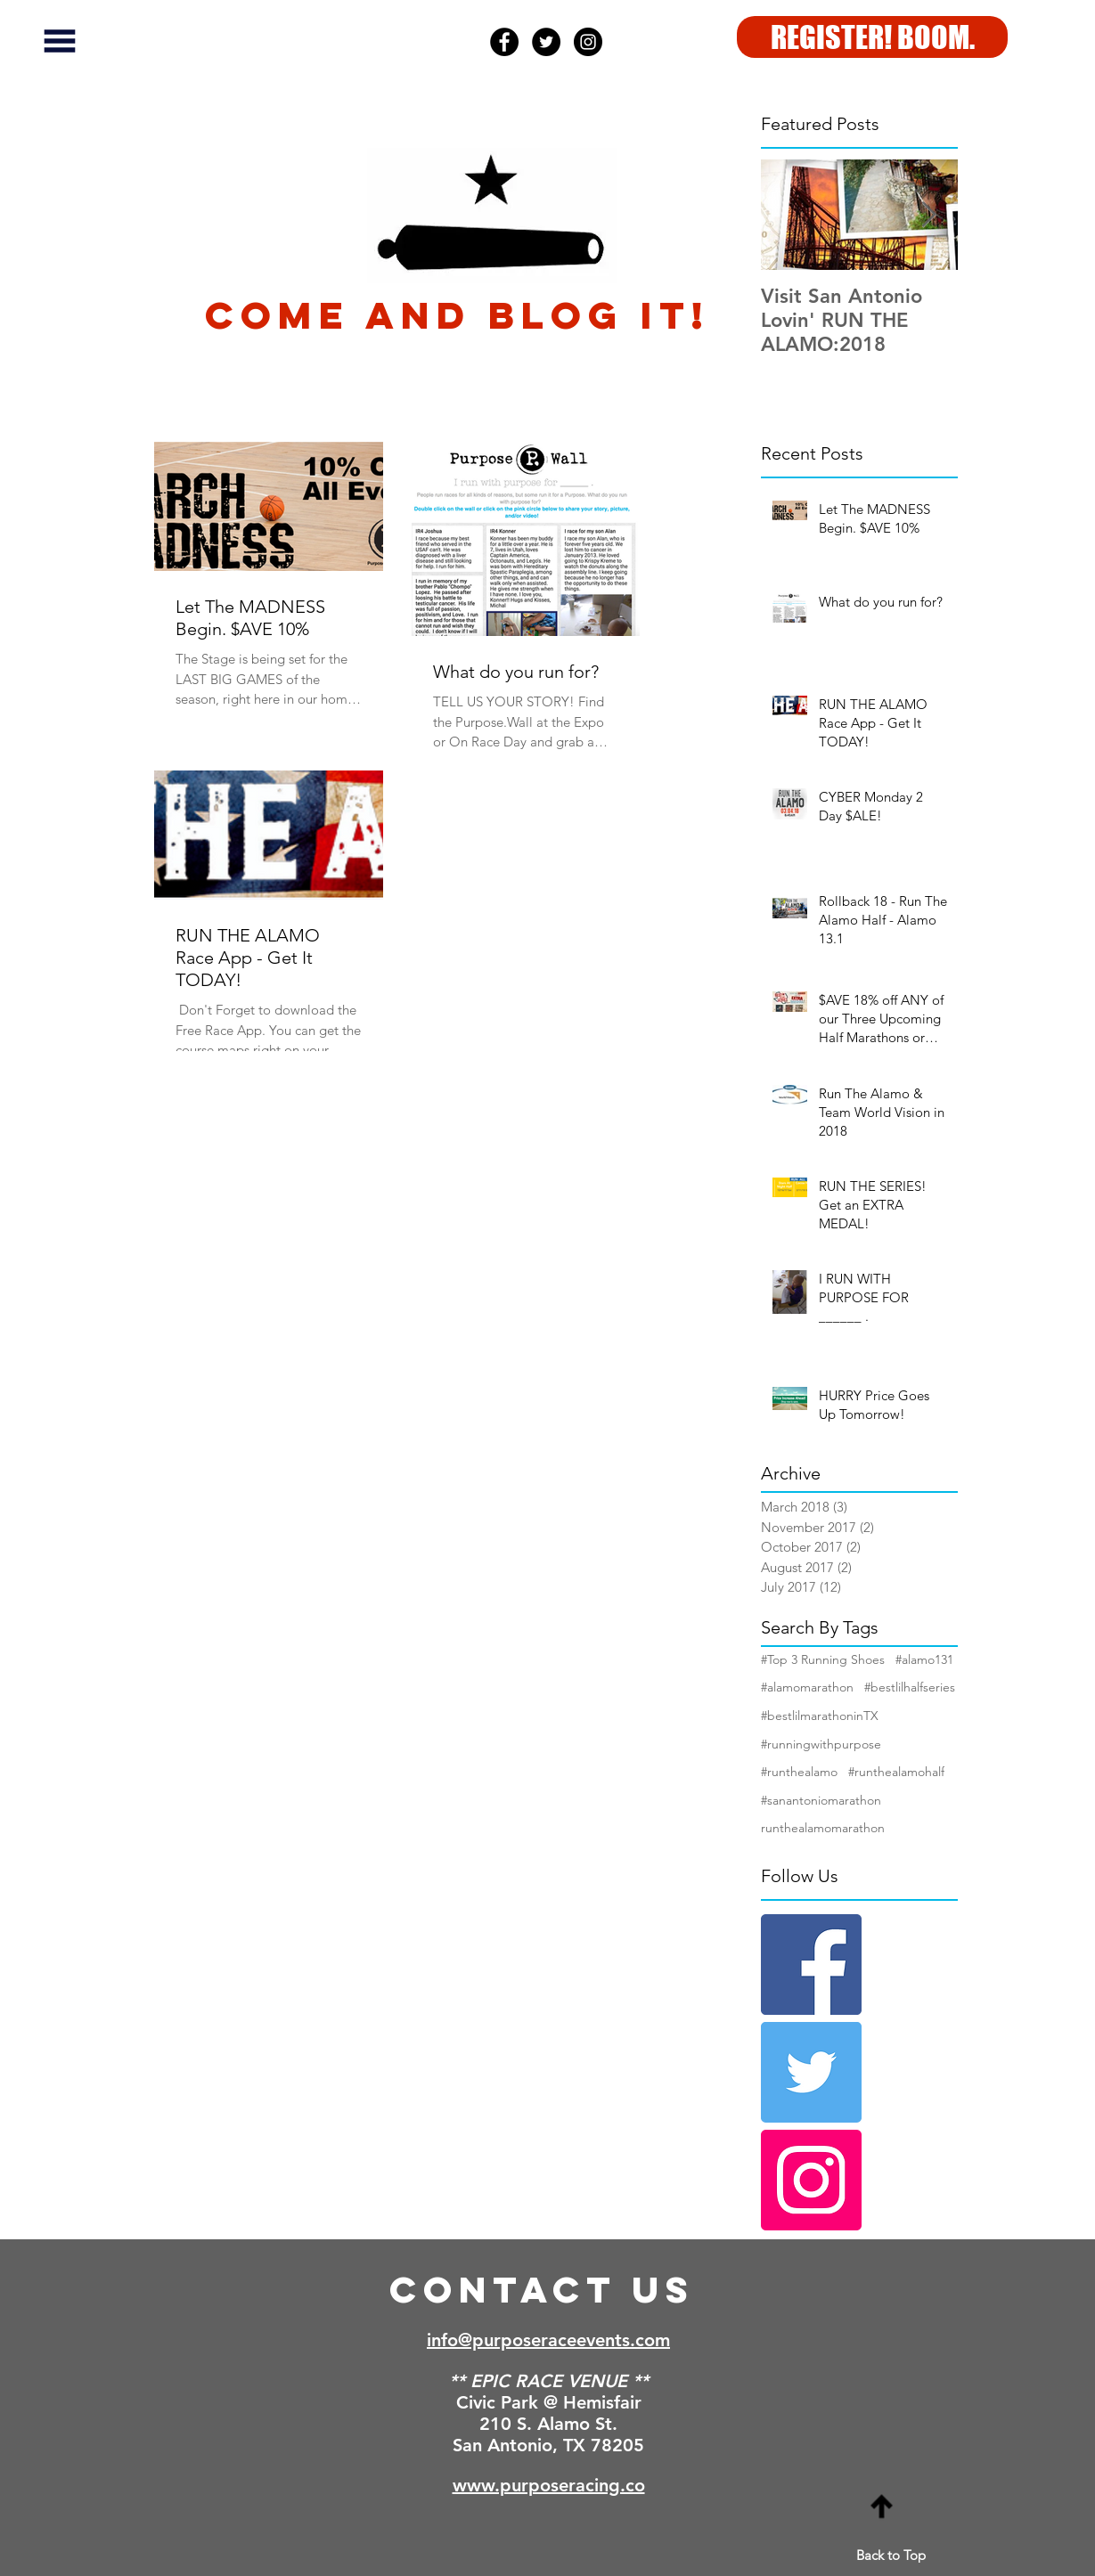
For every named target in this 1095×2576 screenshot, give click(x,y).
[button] (60, 41)
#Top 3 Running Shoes (823, 1659)
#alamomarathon (807, 1687)
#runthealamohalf (896, 1772)
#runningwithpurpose (821, 1744)
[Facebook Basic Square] (811, 1964)
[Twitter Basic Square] (811, 2072)
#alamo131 (924, 1659)
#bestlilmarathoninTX (819, 1716)
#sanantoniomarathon (821, 1800)
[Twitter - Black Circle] (546, 42)
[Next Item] (929, 215)
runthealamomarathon (823, 1828)
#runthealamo (799, 1772)
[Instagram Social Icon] (811, 2180)
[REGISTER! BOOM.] (872, 37)
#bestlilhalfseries (909, 1687)
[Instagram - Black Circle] (588, 42)
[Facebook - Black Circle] (504, 42)
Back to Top (891, 2555)
